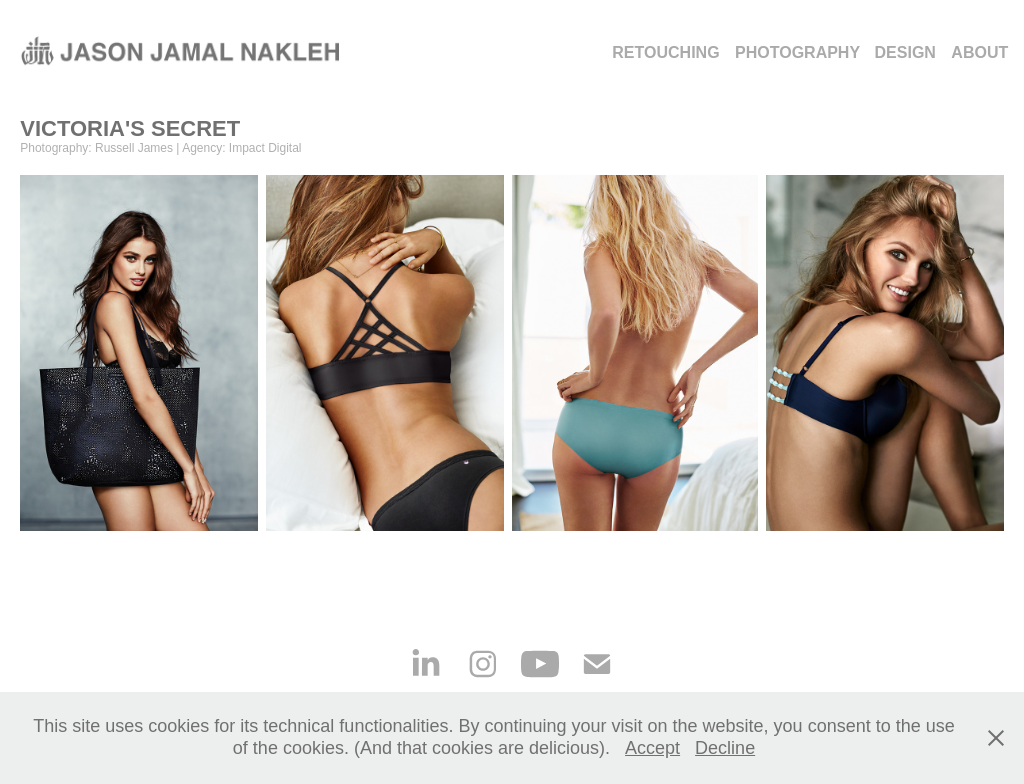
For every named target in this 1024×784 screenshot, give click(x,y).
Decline (725, 748)
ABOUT (979, 52)
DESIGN (905, 52)
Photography (797, 52)
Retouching (665, 52)
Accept (652, 748)
